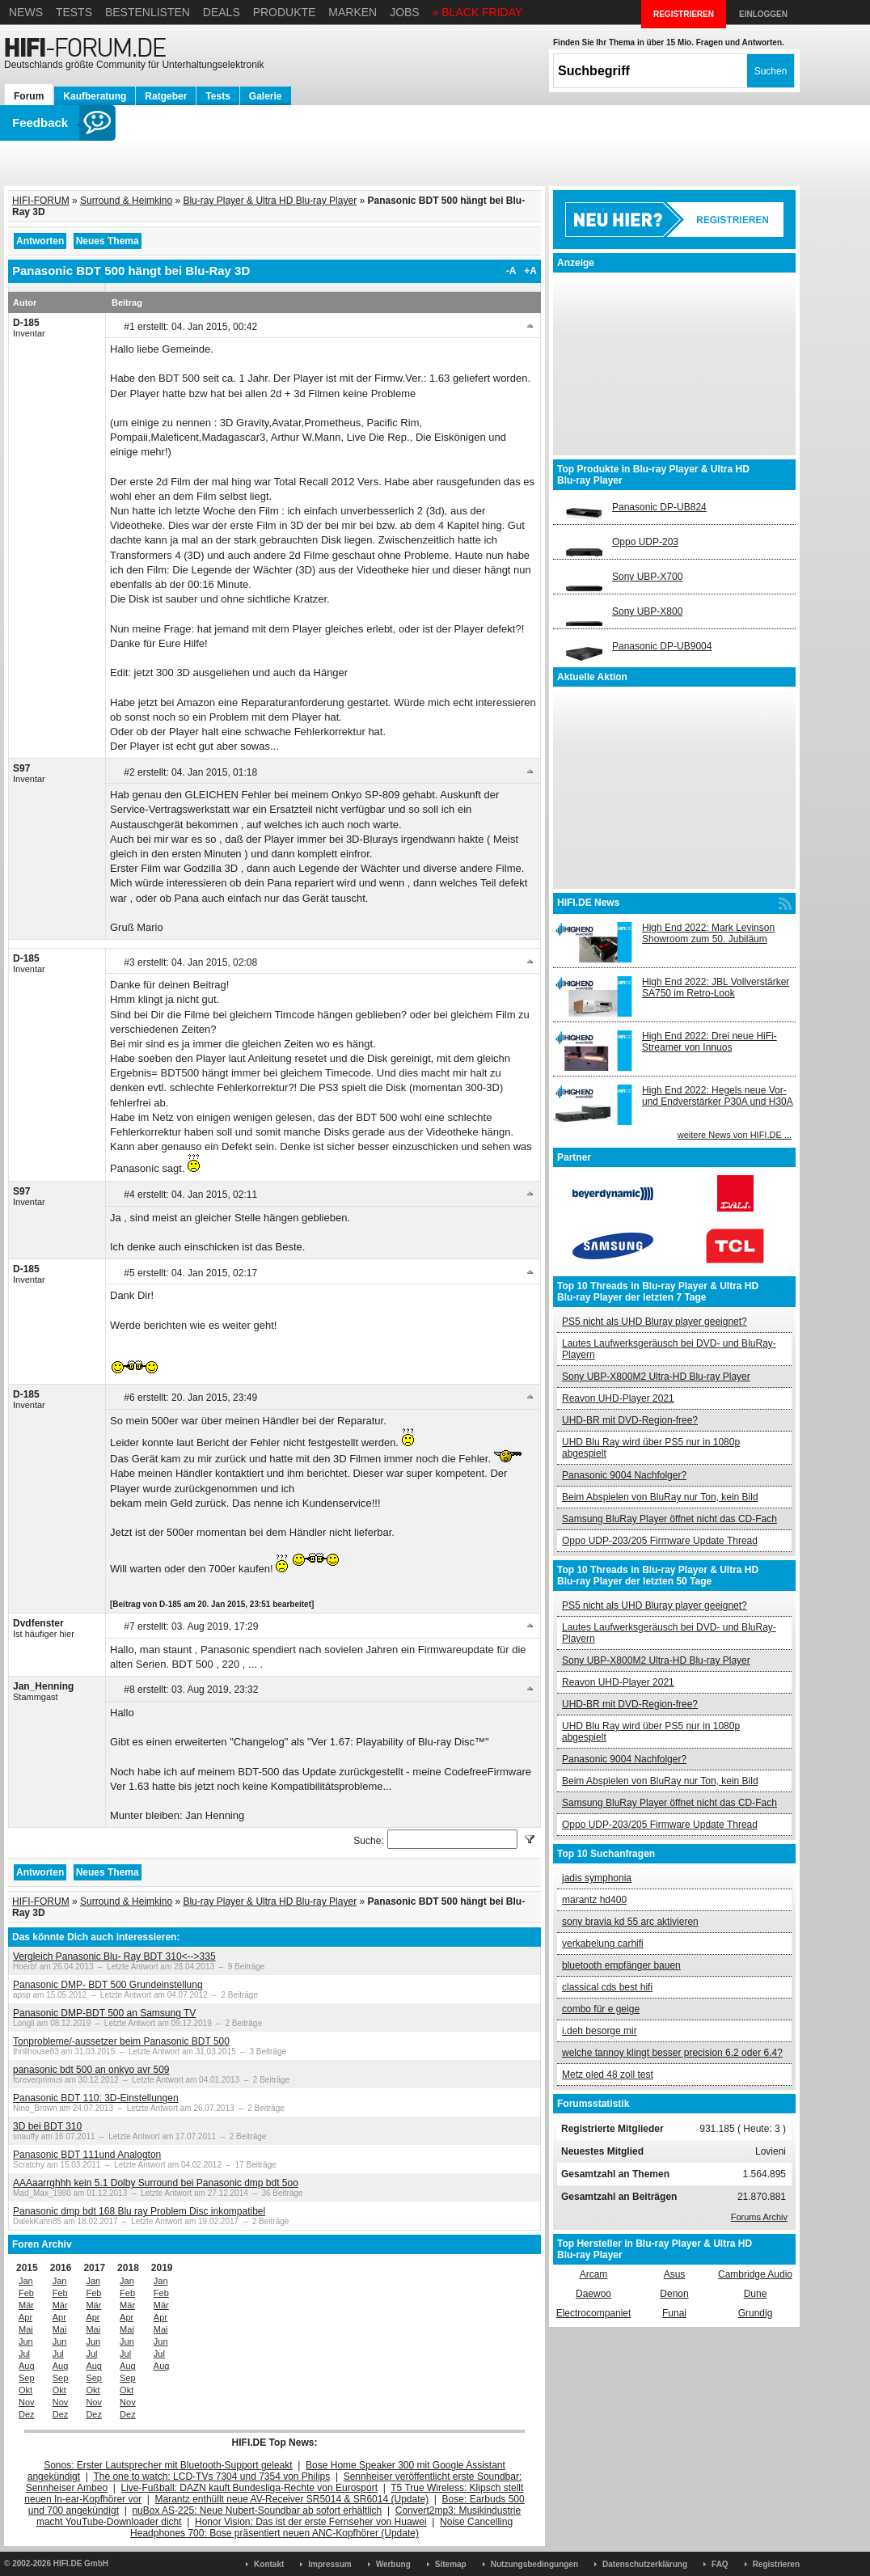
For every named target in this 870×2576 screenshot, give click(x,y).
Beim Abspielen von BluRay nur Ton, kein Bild (660, 1497)
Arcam (594, 2274)
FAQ (720, 2564)
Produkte (284, 12)
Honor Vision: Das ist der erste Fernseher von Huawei (311, 2521)
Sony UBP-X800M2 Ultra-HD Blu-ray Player (656, 1376)
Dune (755, 2293)
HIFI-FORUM (41, 200)
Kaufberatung (94, 96)
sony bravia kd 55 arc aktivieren (630, 1921)
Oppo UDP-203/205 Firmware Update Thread (660, 1540)
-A (511, 271)
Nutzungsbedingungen (534, 2564)
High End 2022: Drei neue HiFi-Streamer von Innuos (709, 1041)
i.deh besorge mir (599, 2031)
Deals (221, 12)
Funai (674, 2313)
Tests (74, 12)
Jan (26, 2281)
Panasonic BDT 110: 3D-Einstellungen (96, 2098)
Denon (674, 2293)
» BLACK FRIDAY (478, 12)
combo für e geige (601, 2009)
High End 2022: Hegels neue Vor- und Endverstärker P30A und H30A (717, 1096)
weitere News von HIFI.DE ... (735, 1135)
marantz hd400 (594, 1900)
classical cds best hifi (607, 1987)
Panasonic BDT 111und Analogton (87, 2154)
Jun (26, 2341)
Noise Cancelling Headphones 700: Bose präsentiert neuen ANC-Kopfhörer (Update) (321, 2527)
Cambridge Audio (755, 2274)
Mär (26, 2305)
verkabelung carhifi (603, 1943)
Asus (675, 2274)
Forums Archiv (759, 2217)
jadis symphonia (596, 1878)
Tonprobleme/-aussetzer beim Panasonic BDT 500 (121, 2041)
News (26, 12)
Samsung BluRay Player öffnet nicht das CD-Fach (669, 1519)
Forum (29, 96)
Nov (27, 2402)
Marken (352, 12)
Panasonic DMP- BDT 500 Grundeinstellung (108, 1984)
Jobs (405, 12)
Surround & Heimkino (126, 200)
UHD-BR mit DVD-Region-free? (630, 1420)
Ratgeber (166, 96)
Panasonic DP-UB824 (659, 507)
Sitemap (451, 2564)
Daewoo (593, 2293)
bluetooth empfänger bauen (621, 1965)
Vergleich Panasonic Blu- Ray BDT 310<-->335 (114, 1956)
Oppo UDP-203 (645, 542)
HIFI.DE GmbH (80, 2563)
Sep (27, 2378)
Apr (25, 2317)
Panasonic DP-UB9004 (662, 646)
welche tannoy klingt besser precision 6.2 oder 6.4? (672, 2052)
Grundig (755, 2313)
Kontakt (269, 2564)
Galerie (265, 96)
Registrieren (776, 2564)
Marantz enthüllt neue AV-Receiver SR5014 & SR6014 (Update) (292, 2499)
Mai (26, 2329)
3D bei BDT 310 (47, 2126)
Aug (27, 2366)
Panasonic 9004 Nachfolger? (624, 1475)
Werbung (393, 2564)
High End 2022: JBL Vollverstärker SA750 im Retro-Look (715, 987)
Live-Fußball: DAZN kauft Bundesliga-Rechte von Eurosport (249, 2488)
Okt (25, 2390)
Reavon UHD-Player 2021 (618, 1398)
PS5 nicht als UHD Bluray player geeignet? (654, 1321)
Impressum (329, 2564)
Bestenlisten (147, 12)
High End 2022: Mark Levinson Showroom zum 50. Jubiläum (708, 933)
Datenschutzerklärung (644, 2564)
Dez (27, 2414)
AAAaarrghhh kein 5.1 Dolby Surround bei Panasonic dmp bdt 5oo (155, 2183)
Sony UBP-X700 (647, 576)
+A (530, 271)
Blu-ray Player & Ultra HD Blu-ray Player (270, 200)
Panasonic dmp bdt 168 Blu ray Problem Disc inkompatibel (139, 2211)
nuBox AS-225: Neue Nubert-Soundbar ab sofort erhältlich (257, 2510)
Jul (24, 2353)
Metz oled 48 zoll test (607, 2074)
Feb (26, 2293)
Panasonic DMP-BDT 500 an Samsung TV (104, 2013)
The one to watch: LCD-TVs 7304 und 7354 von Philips (211, 2476)
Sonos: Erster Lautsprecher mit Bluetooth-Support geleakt (168, 2465)
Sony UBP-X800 (647, 611)
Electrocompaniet (593, 2313)
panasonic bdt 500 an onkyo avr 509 (91, 2069)
